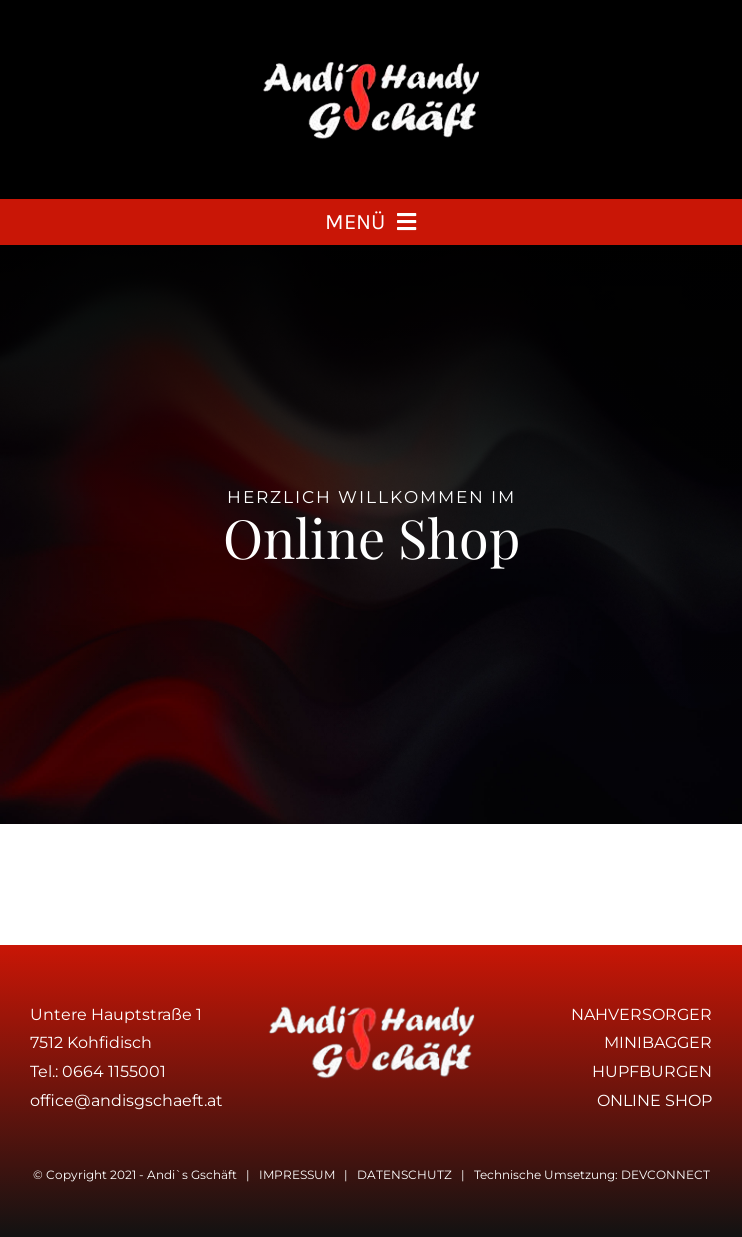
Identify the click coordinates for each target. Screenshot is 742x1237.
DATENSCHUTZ (404, 1174)
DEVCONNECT (665, 1174)
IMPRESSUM (297, 1174)
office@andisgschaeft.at (126, 1100)
